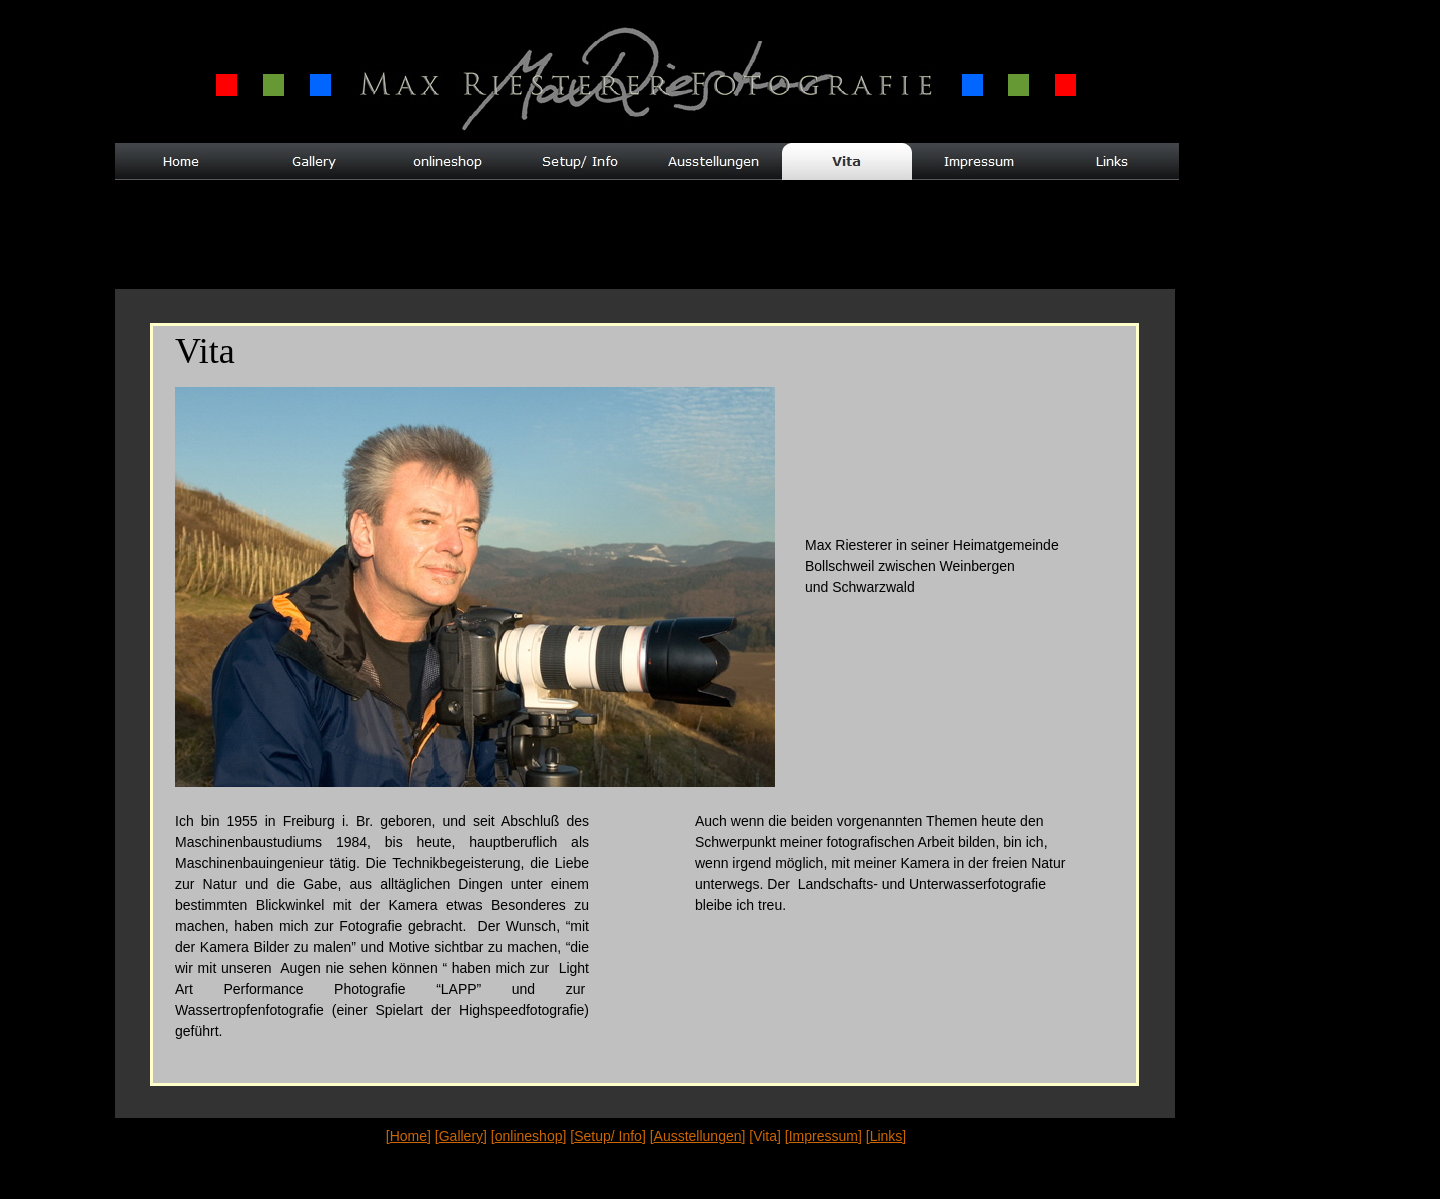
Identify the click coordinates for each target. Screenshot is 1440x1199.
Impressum (823, 1136)
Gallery (461, 1136)
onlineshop (529, 1136)
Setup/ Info (608, 1136)
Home (408, 1136)
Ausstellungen (698, 1136)
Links (886, 1136)
